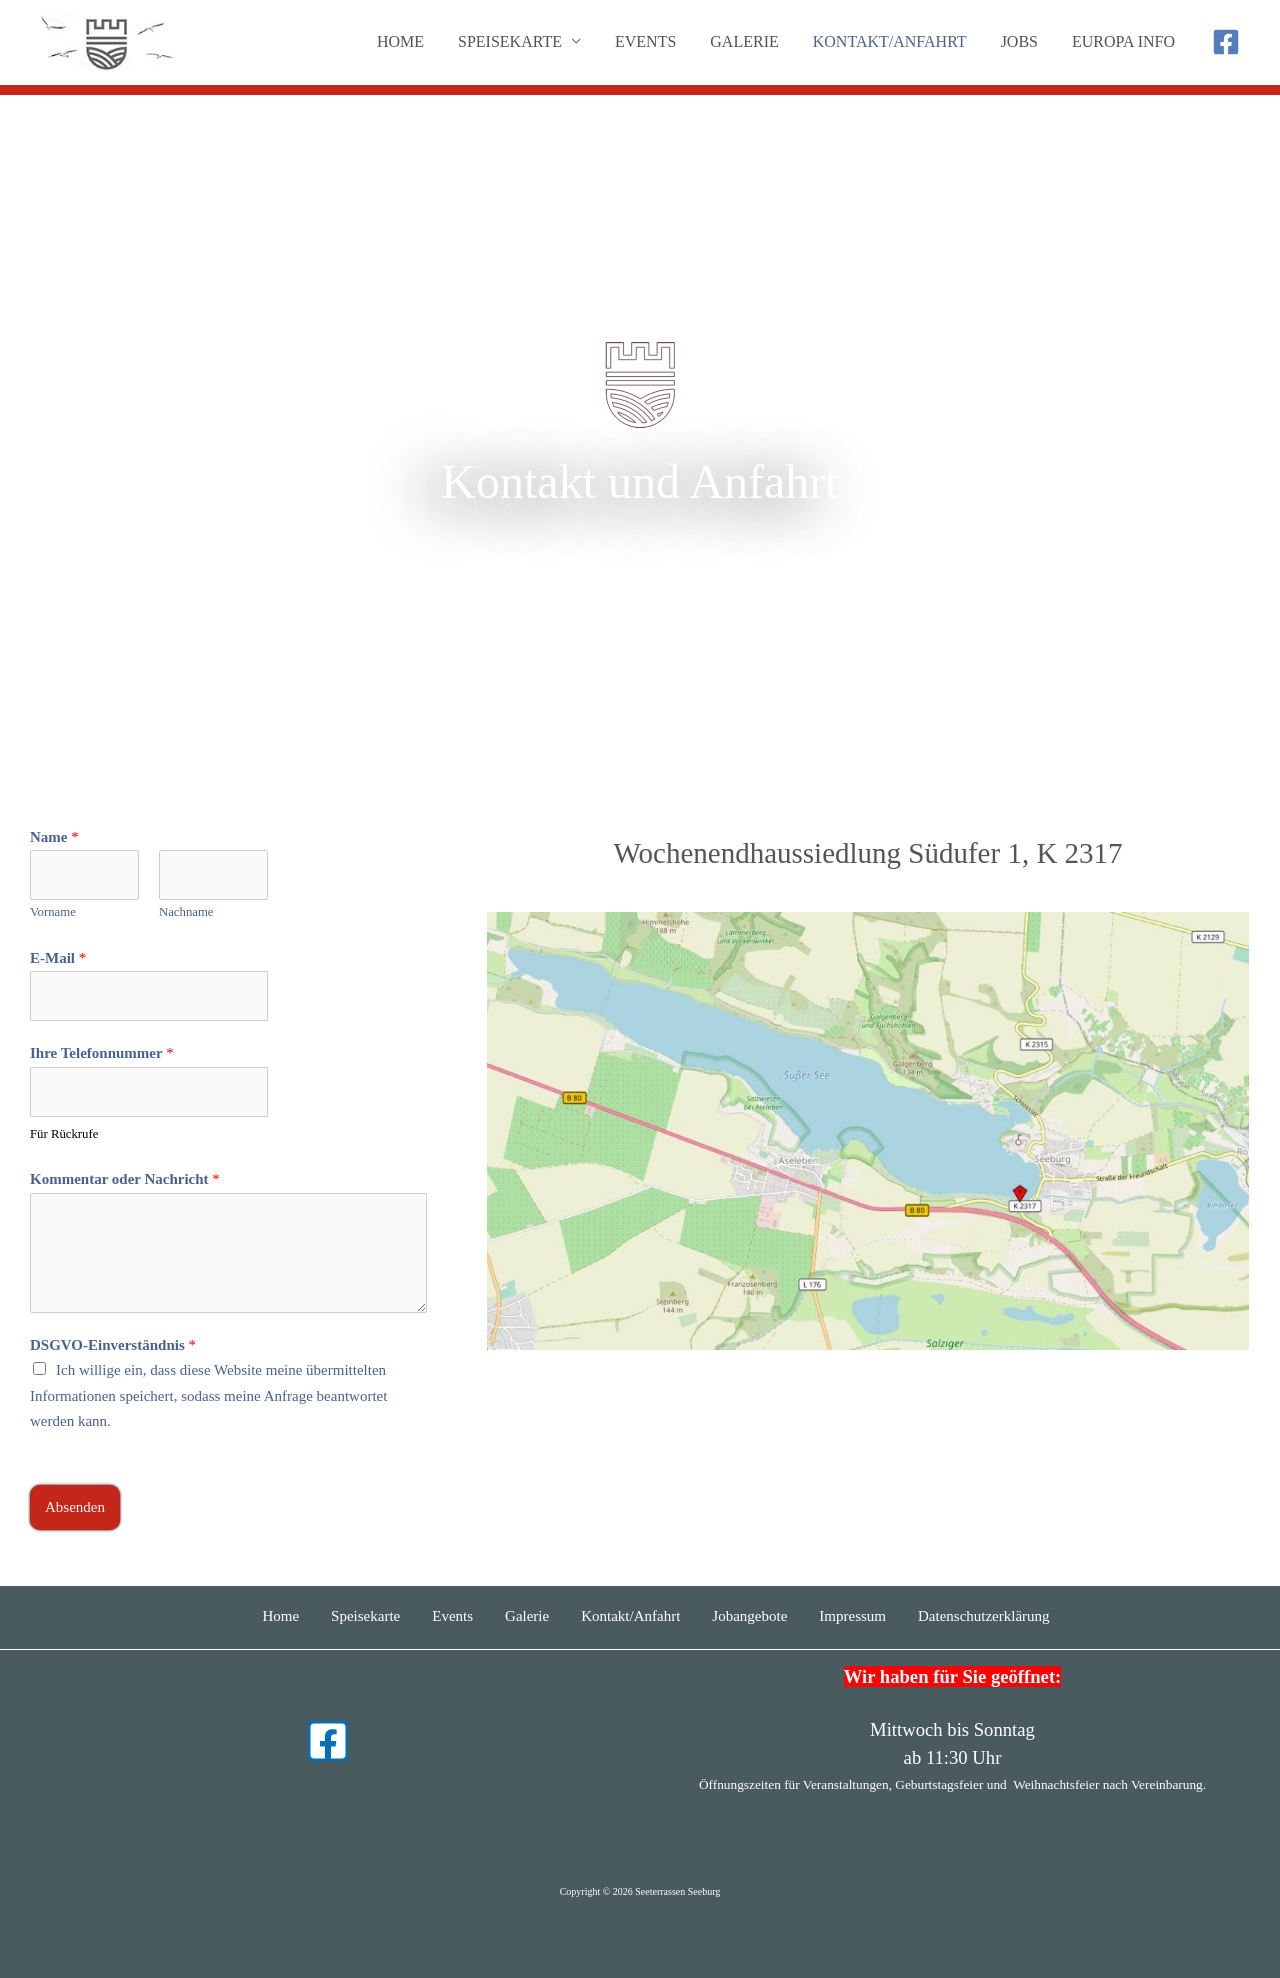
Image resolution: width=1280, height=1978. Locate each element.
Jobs (1022, 41)
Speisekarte (365, 1616)
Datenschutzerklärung (984, 1616)
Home (413, 41)
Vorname (53, 912)
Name (54, 837)
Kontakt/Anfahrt (895, 41)
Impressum (852, 1616)
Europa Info (1124, 41)
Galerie (751, 41)
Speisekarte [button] (521, 41)
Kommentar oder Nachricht (125, 1179)
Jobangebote (749, 1616)
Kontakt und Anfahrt (639, 481)
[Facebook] (1226, 42)
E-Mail (58, 958)
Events (654, 41)
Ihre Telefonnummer (102, 1053)
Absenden (75, 1507)
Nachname (186, 912)
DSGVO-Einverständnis (113, 1345)
